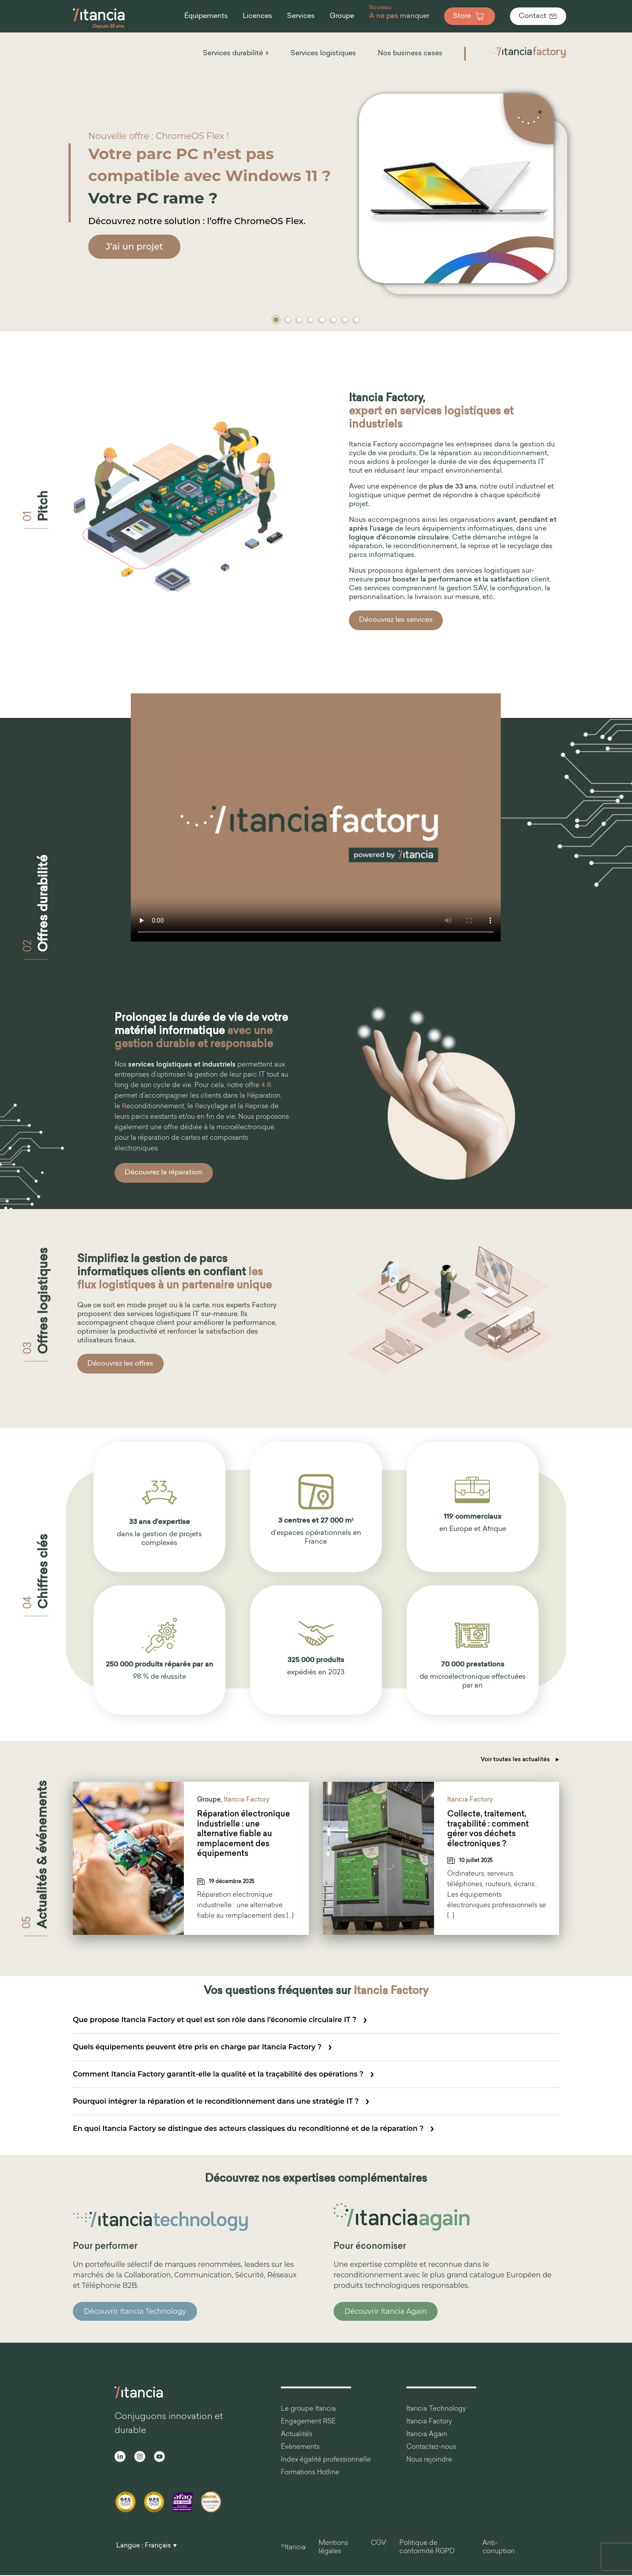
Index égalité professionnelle (326, 2460)
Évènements (300, 2447)
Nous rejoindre (429, 2460)
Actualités (296, 2434)
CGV (378, 2543)
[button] (276, 319)
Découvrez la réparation (163, 1172)
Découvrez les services (396, 620)
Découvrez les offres (120, 1363)
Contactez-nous (431, 2447)
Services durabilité (233, 53)
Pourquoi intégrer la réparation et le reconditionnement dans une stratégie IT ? (216, 2101)
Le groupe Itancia (308, 2409)
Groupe (209, 1800)
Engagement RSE (308, 2422)
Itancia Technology (436, 2409)
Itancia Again (426, 2434)
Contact (538, 16)
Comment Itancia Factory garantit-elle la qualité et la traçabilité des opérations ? (218, 2074)
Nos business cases (410, 53)
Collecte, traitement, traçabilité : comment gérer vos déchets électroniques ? (488, 1829)
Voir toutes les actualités (520, 1760)
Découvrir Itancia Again (386, 2311)
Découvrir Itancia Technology (135, 2311)
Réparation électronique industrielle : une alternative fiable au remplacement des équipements (243, 1834)
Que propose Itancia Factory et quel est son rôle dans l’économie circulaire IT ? (214, 2020)
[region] (316, 181)
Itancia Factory (246, 1800)
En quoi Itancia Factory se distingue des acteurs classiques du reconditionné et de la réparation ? (248, 2128)
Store (469, 16)
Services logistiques (323, 53)
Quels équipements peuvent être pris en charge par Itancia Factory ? (197, 2047)
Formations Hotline (310, 2472)
